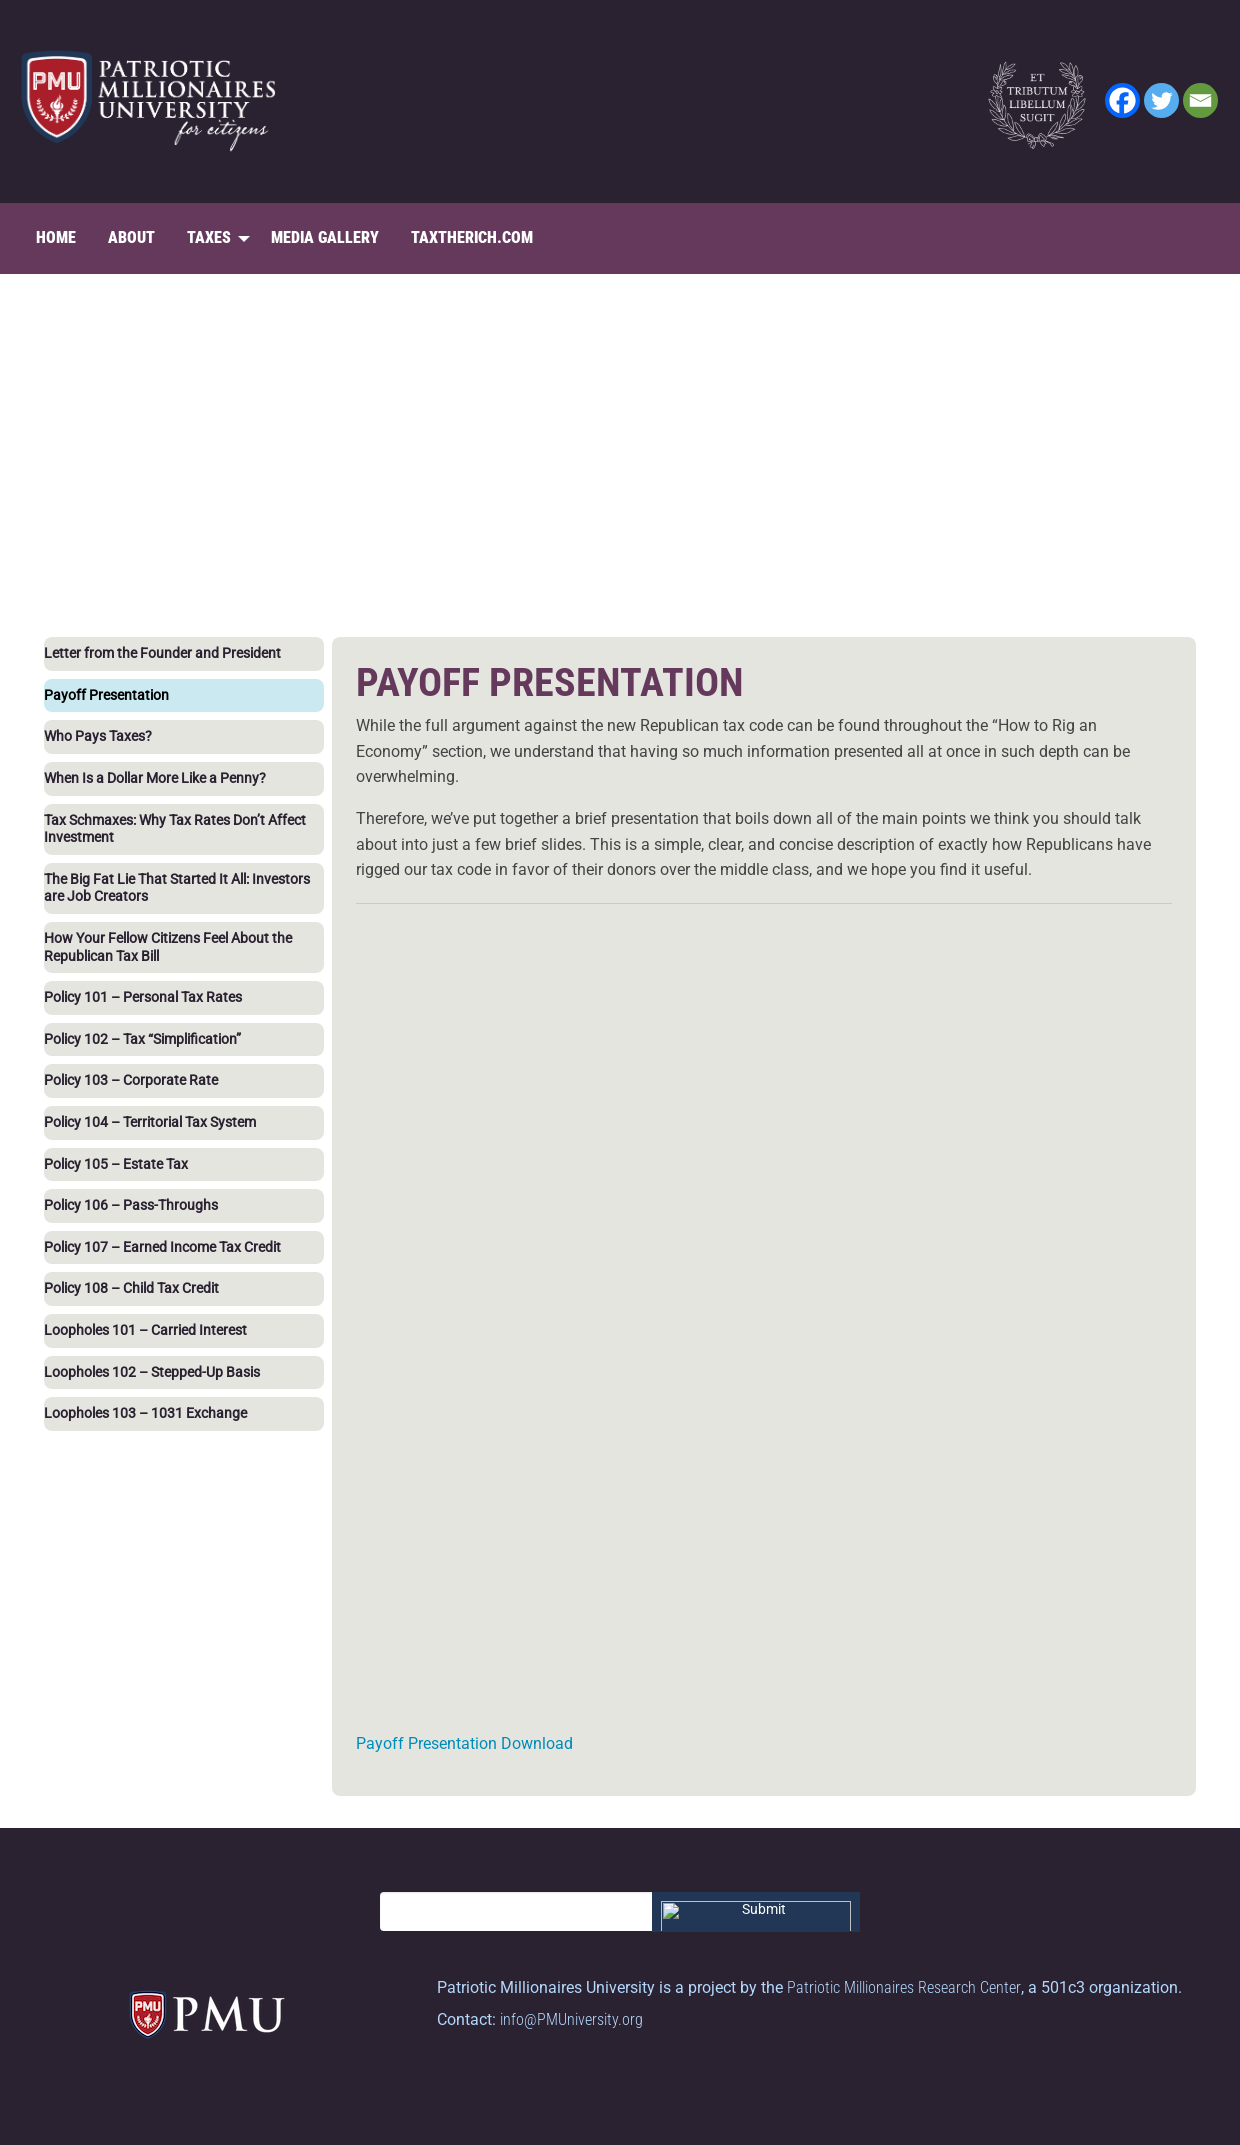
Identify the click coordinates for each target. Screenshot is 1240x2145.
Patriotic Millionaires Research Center (904, 1987)
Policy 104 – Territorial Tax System (150, 1122)
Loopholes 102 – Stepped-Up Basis (152, 1372)
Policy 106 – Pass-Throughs (131, 1205)
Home (56, 237)
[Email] (1200, 100)
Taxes (209, 237)
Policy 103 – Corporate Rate (131, 1080)
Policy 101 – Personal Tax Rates (143, 997)
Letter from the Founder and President (162, 653)
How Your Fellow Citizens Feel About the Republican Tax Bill (168, 947)
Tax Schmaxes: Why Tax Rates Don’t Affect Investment (175, 829)
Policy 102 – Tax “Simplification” (142, 1039)
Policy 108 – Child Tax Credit (131, 1288)
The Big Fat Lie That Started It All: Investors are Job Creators (177, 888)
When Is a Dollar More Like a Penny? (155, 778)
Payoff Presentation (106, 695)
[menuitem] (56, 238)
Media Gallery (325, 237)
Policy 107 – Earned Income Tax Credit (162, 1247)
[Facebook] (1122, 100)
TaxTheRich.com (472, 237)
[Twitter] (1161, 100)
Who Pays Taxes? (98, 736)
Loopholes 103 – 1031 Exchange (145, 1413)
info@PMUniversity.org (571, 2019)
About (131, 237)
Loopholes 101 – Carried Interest (145, 1330)
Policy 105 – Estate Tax (116, 1164)
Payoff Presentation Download (464, 1743)
